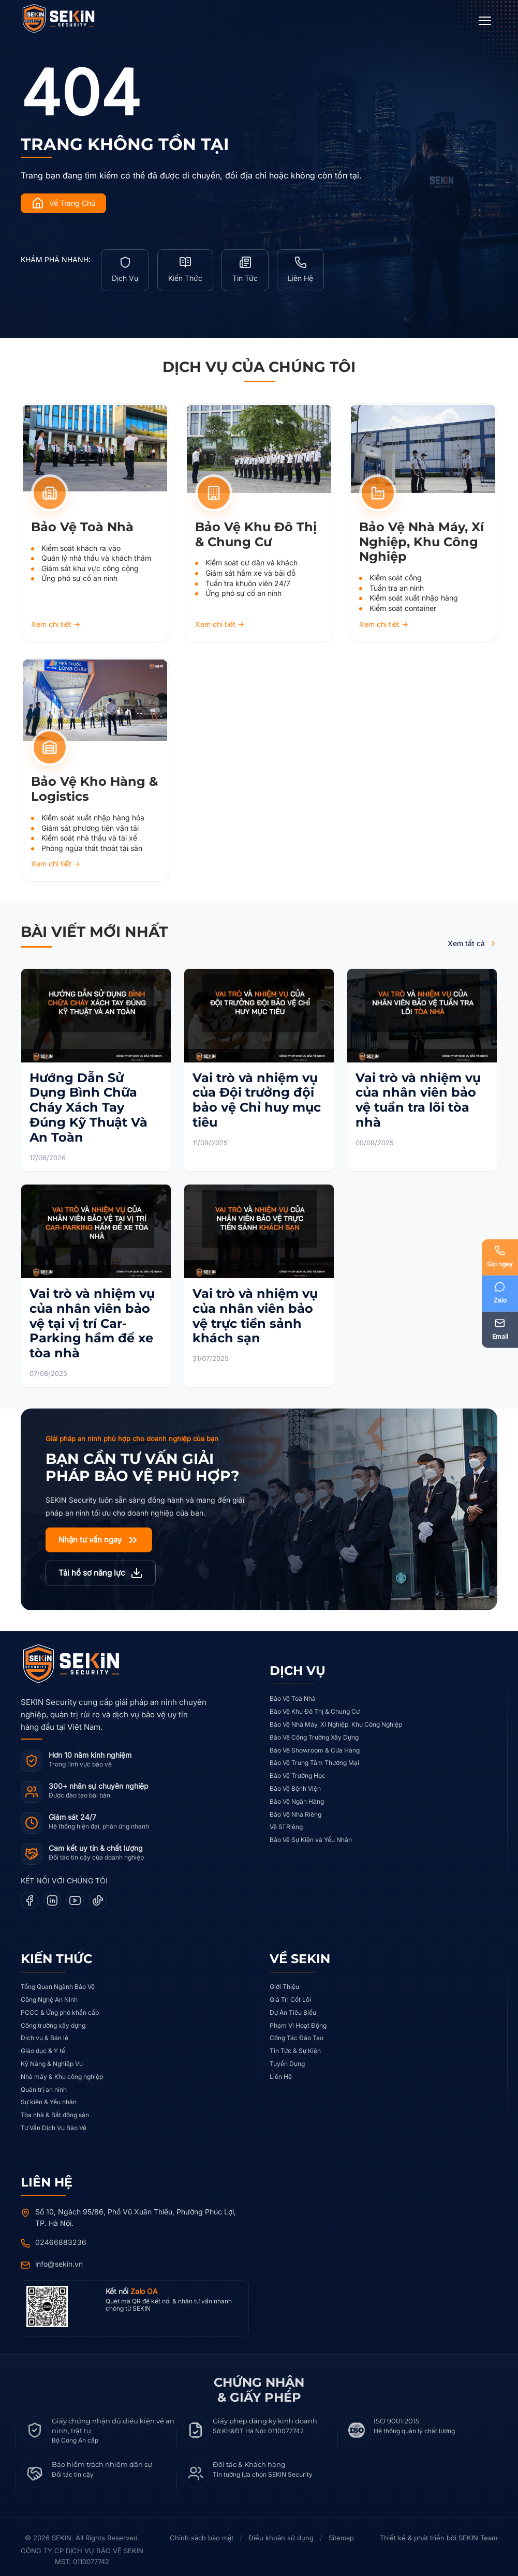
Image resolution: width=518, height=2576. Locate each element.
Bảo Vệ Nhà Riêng (295, 1809)
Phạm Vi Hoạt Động (298, 2020)
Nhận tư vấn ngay (98, 1534)
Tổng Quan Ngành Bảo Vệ (58, 1981)
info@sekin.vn (59, 2258)
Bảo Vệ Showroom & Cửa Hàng (315, 1744)
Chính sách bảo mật (201, 2532)
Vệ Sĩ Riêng (286, 1821)
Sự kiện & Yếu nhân (49, 2097)
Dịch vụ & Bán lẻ (44, 2032)
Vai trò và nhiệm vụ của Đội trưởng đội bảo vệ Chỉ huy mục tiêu (257, 1094)
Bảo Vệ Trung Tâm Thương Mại (314, 1757)
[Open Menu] (484, 20)
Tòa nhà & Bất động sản (55, 2109)
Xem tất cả (472, 937)
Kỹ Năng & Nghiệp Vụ (52, 2058)
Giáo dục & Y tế (43, 2045)
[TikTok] (98, 1895)
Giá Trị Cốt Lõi (290, 1994)
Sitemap (341, 2532)
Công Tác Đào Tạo (296, 2032)
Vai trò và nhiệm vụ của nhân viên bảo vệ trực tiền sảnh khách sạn (255, 1310)
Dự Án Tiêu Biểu (293, 2007)
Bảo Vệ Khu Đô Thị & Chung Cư (315, 1706)
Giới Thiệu (284, 1981)
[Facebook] (29, 1895)
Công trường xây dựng (53, 2020)
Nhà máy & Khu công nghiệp (62, 2071)
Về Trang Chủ (63, 203)
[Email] (499, 1331)
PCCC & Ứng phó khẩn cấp (60, 2007)
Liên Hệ (281, 2071)
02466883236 (60, 2236)
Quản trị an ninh (44, 2084)
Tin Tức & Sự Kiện (295, 2045)
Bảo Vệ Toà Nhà (293, 1693)
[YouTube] (75, 1895)
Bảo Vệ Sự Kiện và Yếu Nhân (311, 1834)
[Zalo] (499, 1293)
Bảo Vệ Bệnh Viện (295, 1783)
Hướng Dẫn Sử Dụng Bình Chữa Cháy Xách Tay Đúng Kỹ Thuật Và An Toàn (88, 1102)
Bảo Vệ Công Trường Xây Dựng (314, 1731)
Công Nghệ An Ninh (49, 1994)
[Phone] (499, 1256)
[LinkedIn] (52, 1895)
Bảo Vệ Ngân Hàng (297, 1796)
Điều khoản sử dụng (281, 2532)
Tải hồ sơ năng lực (100, 1567)
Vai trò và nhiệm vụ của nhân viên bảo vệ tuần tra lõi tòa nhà (418, 1094)
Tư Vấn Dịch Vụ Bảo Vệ (53, 2122)
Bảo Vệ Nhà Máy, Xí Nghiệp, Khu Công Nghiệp (336, 1719)
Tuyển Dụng (287, 2058)
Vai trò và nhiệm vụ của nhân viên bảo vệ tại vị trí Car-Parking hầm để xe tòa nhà (92, 1317)
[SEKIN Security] (71, 19)
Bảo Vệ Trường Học (297, 1770)
